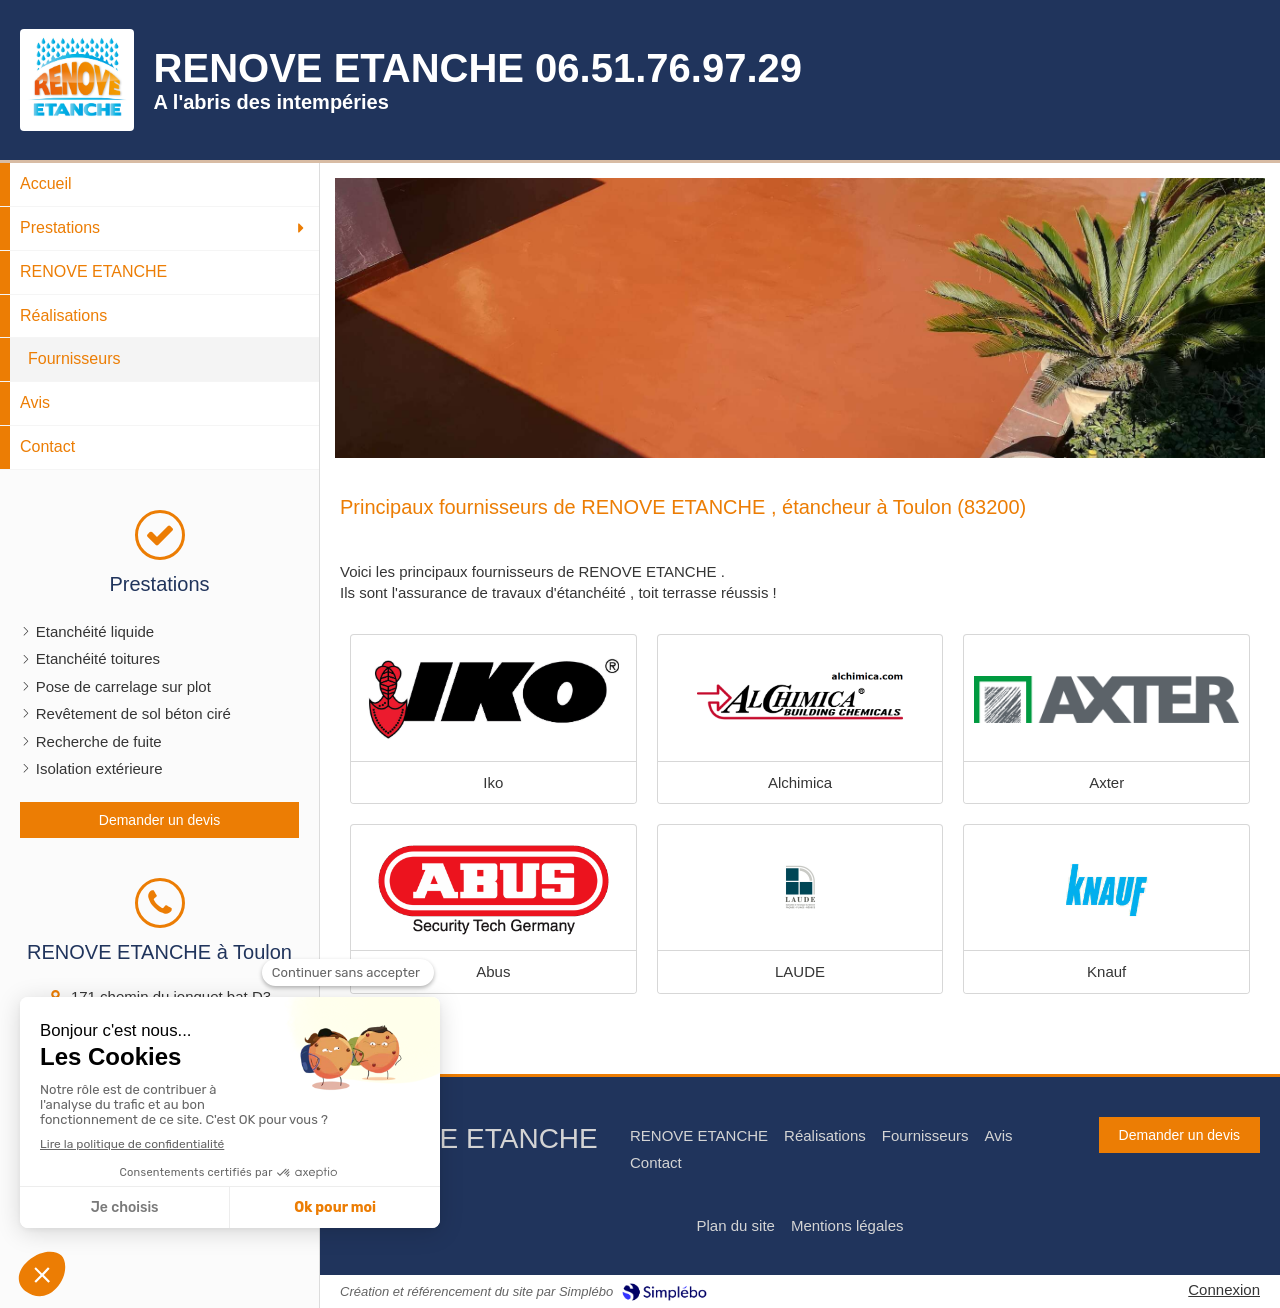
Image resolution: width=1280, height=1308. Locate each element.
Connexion (1224, 1289)
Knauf (1106, 971)
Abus (493, 971)
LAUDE (800, 971)
